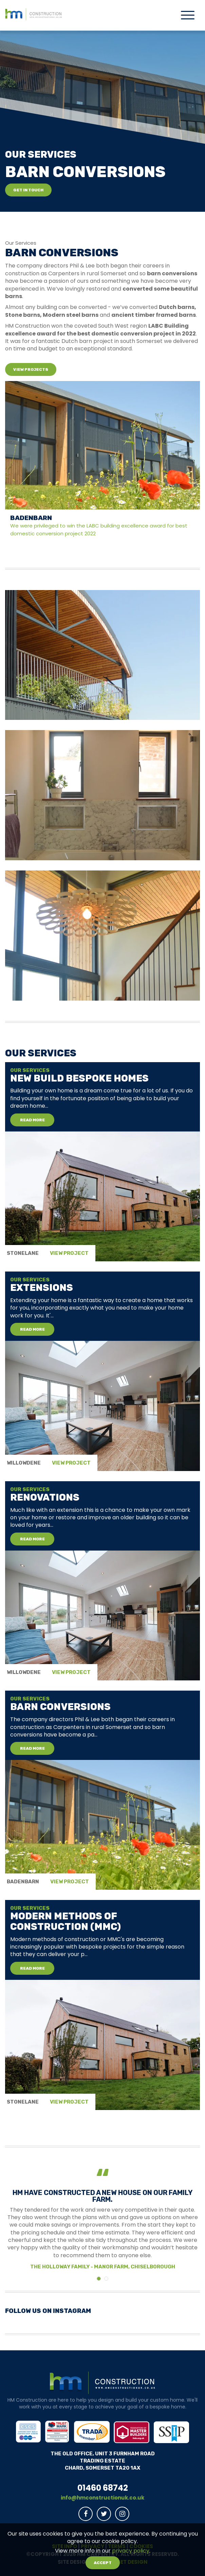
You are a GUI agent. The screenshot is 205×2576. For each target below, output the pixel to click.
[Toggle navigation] (188, 16)
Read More (32, 1120)
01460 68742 (102, 2487)
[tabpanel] (102, 1162)
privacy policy (130, 2551)
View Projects (30, 369)
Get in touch (28, 190)
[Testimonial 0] (99, 2279)
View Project (69, 1253)
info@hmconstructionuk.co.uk (102, 2497)
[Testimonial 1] (106, 2279)
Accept (103, 2562)
